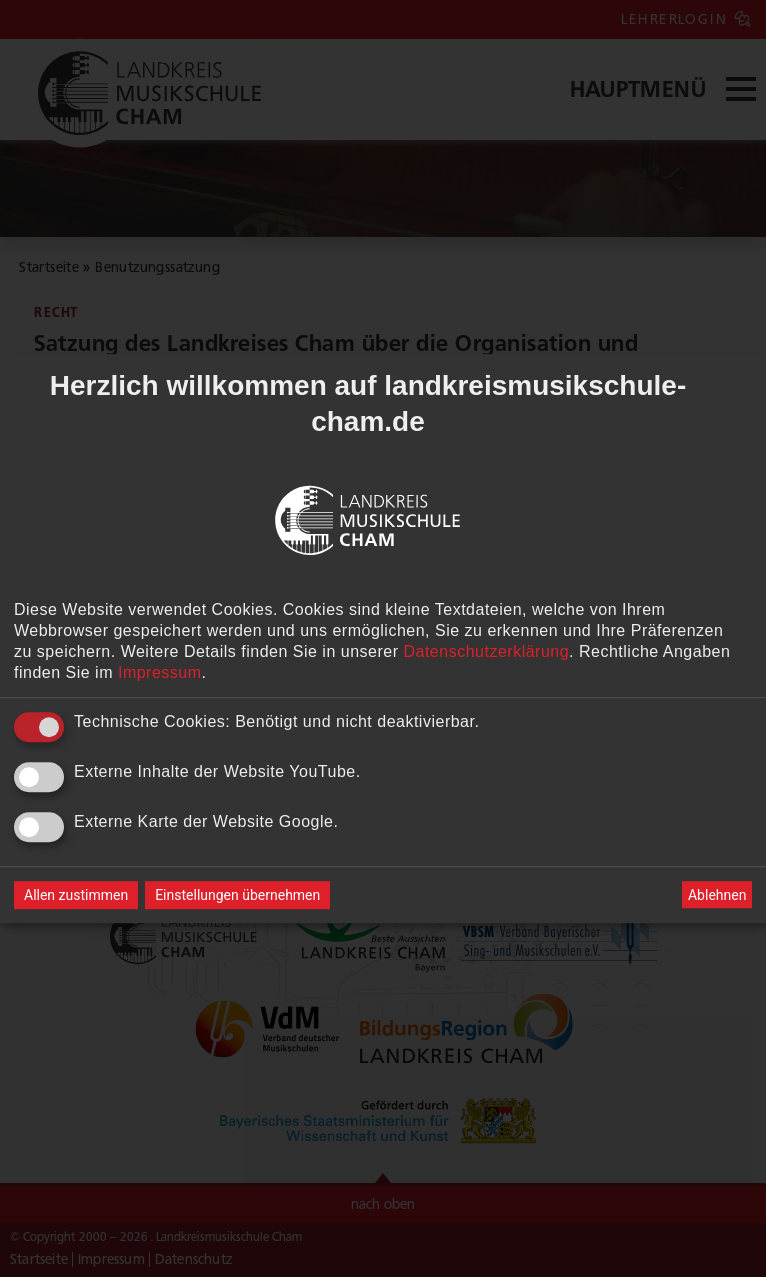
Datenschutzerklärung (486, 651)
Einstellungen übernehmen (237, 895)
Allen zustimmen (76, 895)
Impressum (160, 672)
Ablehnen (717, 895)
